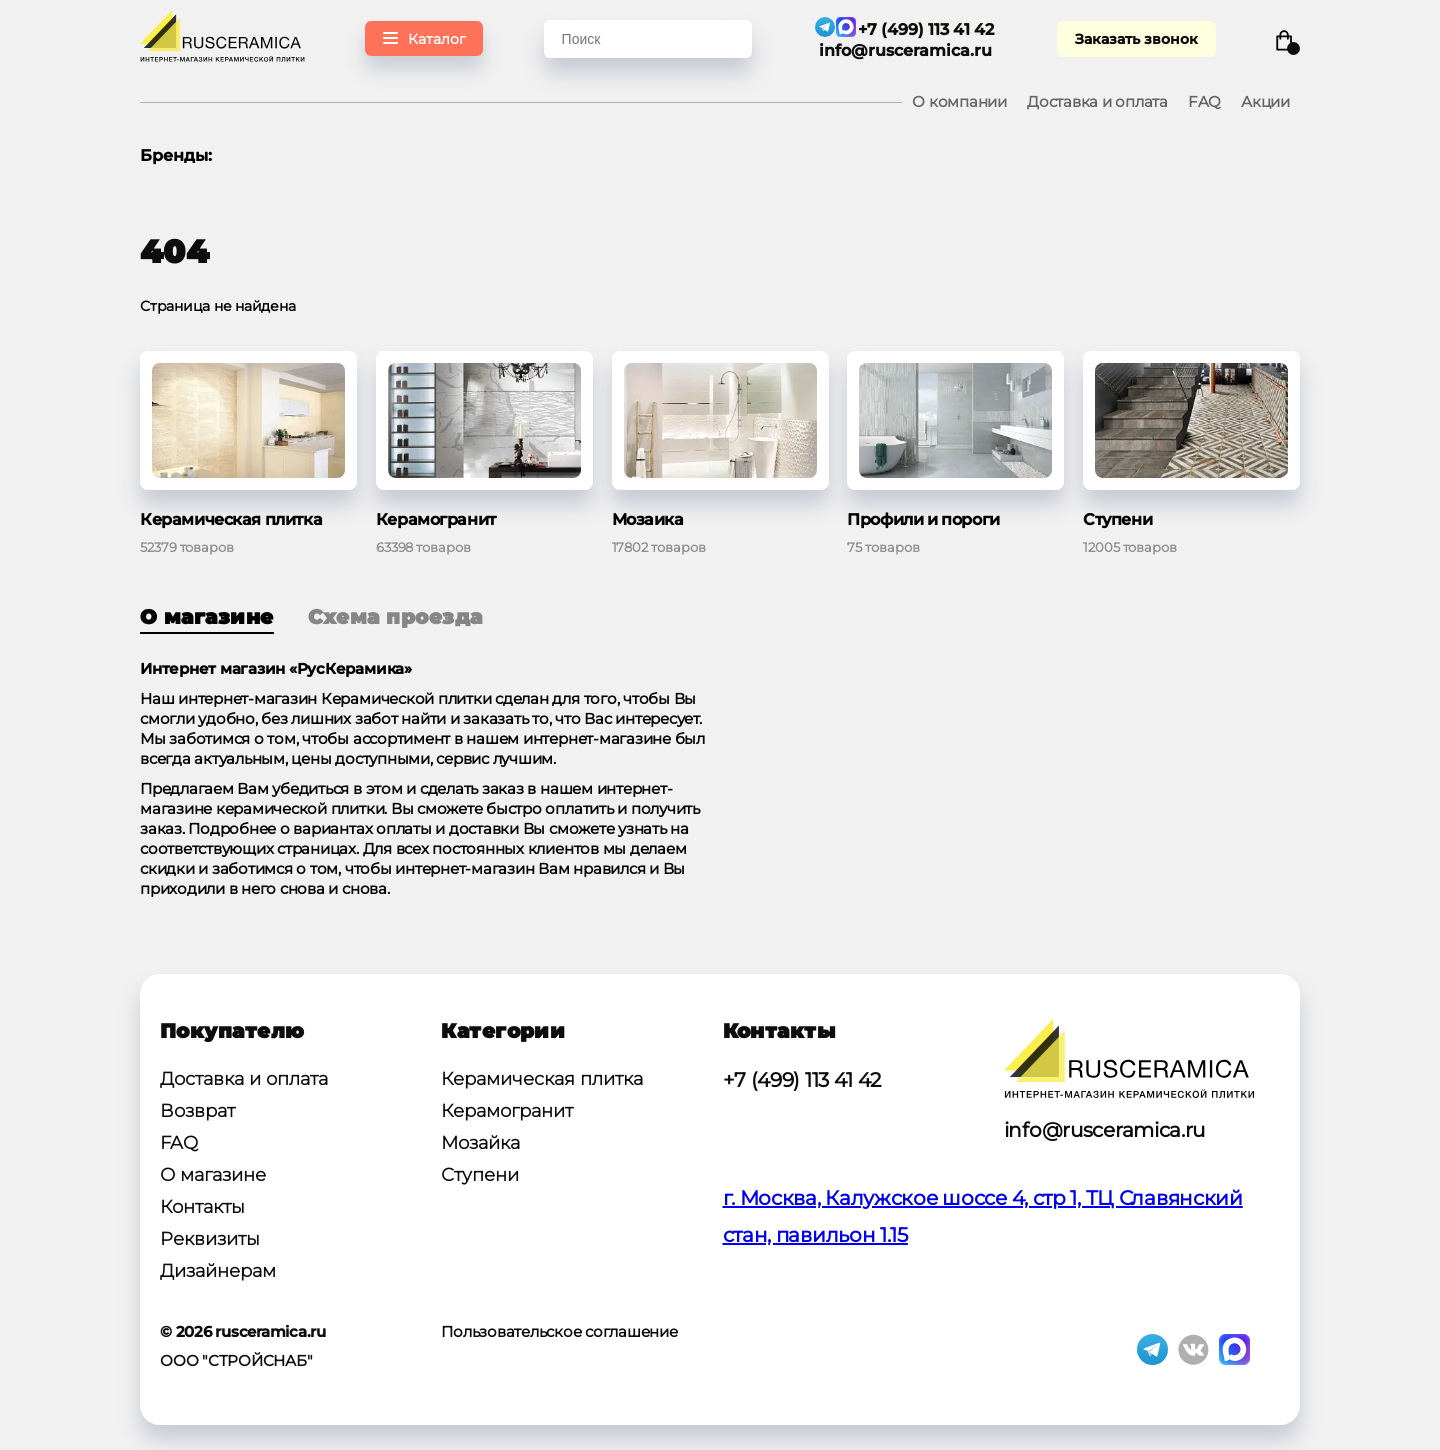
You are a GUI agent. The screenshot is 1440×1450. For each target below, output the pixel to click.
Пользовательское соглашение (559, 1331)
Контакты (202, 1207)
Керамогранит (507, 1111)
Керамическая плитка (542, 1079)
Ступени (480, 1175)
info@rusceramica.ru (906, 50)
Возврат (197, 1111)
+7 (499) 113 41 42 (802, 1080)
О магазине (207, 617)
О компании (959, 101)
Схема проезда (395, 617)
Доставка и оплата (1097, 101)
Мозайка (480, 1143)
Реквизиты (210, 1239)
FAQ (1204, 101)
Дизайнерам (218, 1271)
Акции (1265, 101)
